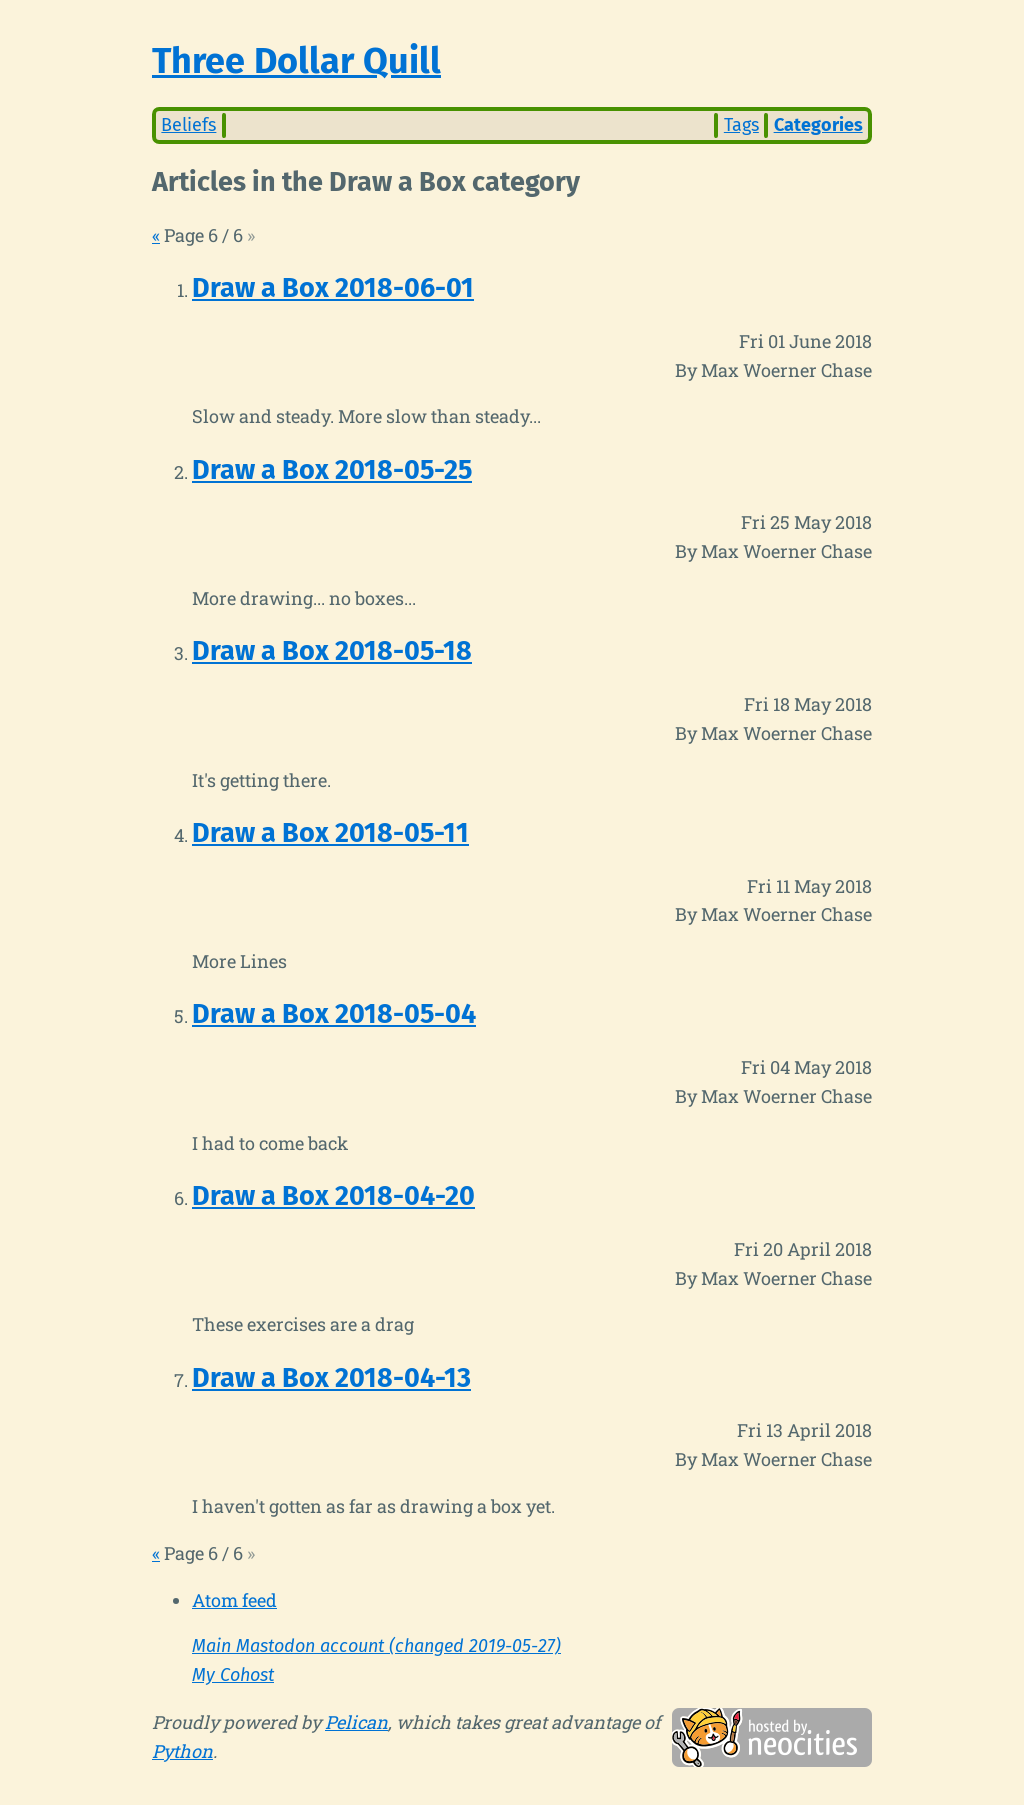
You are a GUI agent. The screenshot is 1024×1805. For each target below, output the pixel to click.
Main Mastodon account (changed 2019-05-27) (376, 1646)
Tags (741, 125)
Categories (818, 125)
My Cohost (233, 1675)
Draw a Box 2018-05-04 (334, 1014)
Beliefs (188, 125)
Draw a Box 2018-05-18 (332, 651)
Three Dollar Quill (296, 61)
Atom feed (234, 1600)
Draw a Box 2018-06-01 (333, 288)
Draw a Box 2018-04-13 (331, 1378)
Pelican (356, 1722)
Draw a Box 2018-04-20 (333, 1196)
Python (182, 1751)
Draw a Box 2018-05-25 (332, 470)
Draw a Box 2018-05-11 (330, 833)
